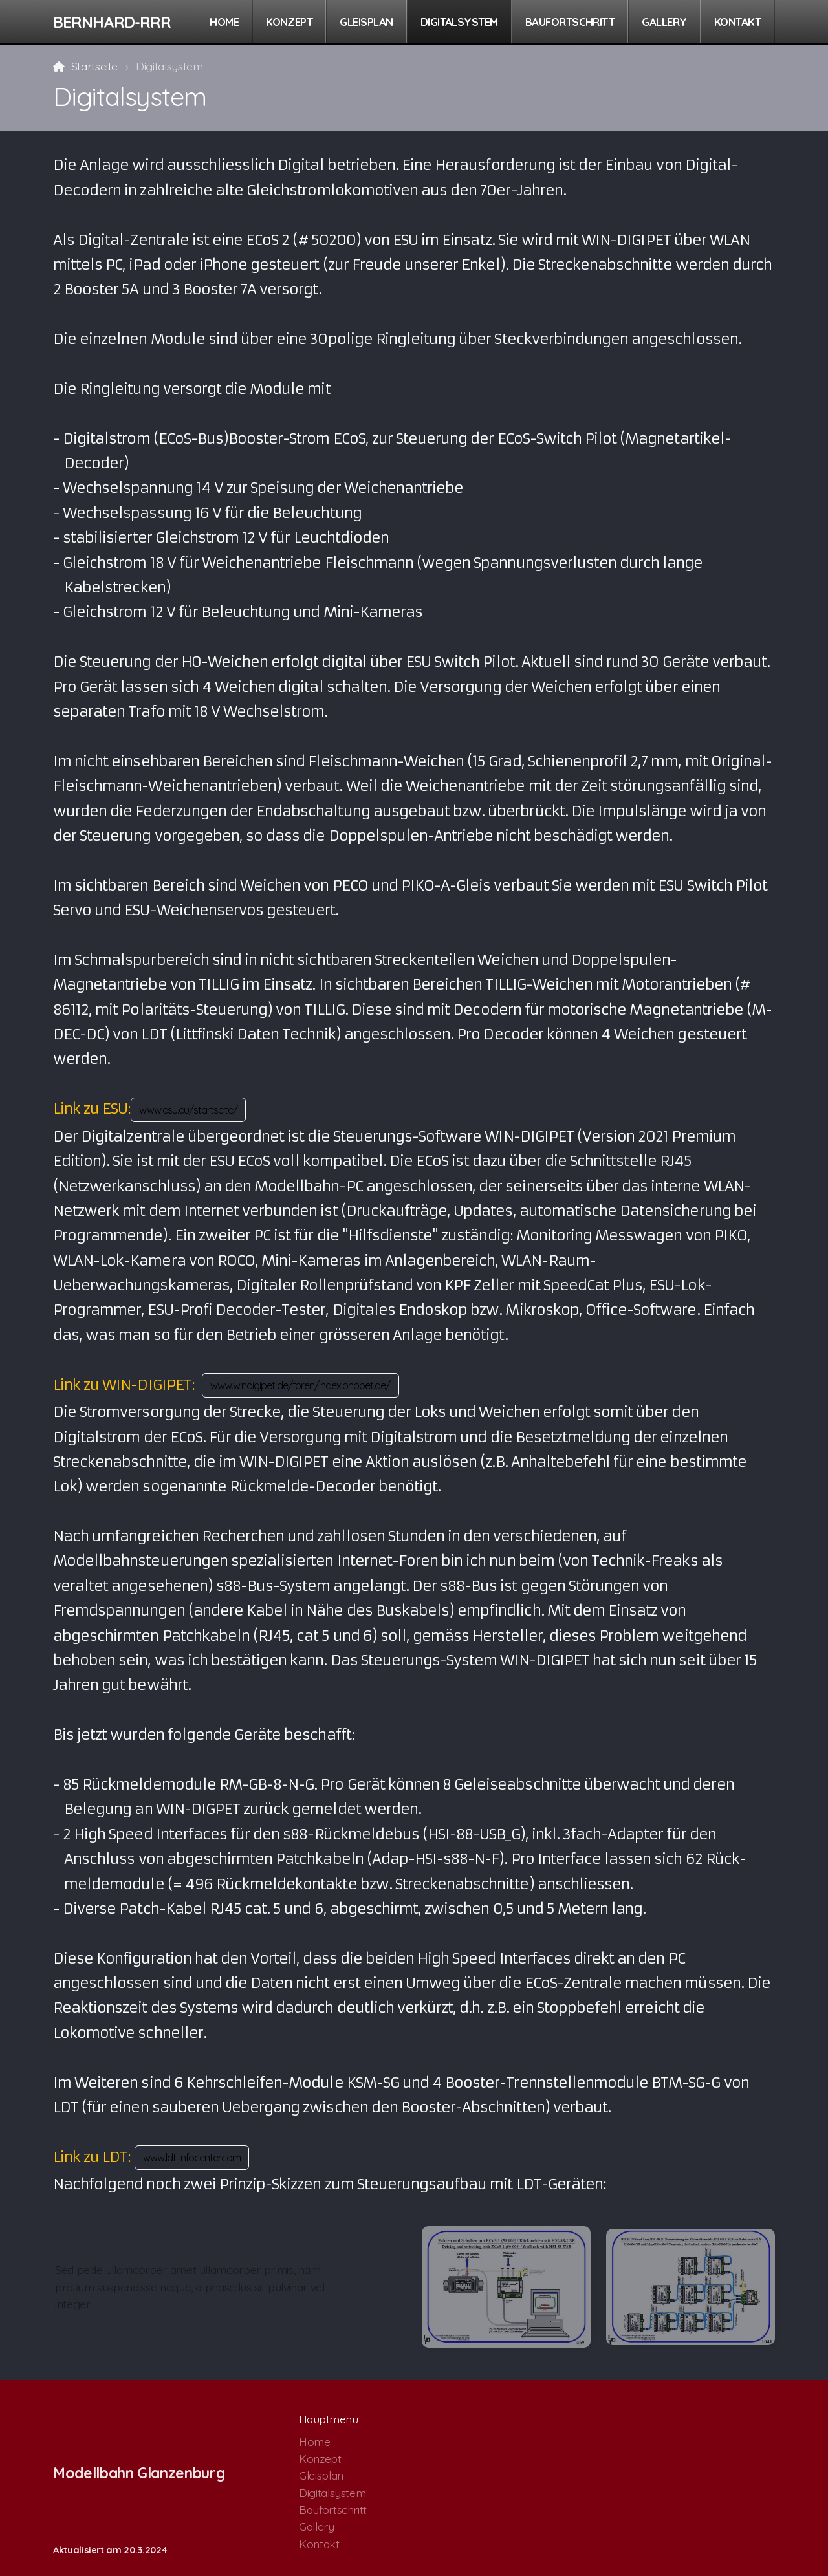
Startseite (94, 66)
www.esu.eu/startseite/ (188, 1109)
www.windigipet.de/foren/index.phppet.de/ (300, 1385)
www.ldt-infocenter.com (192, 2157)
